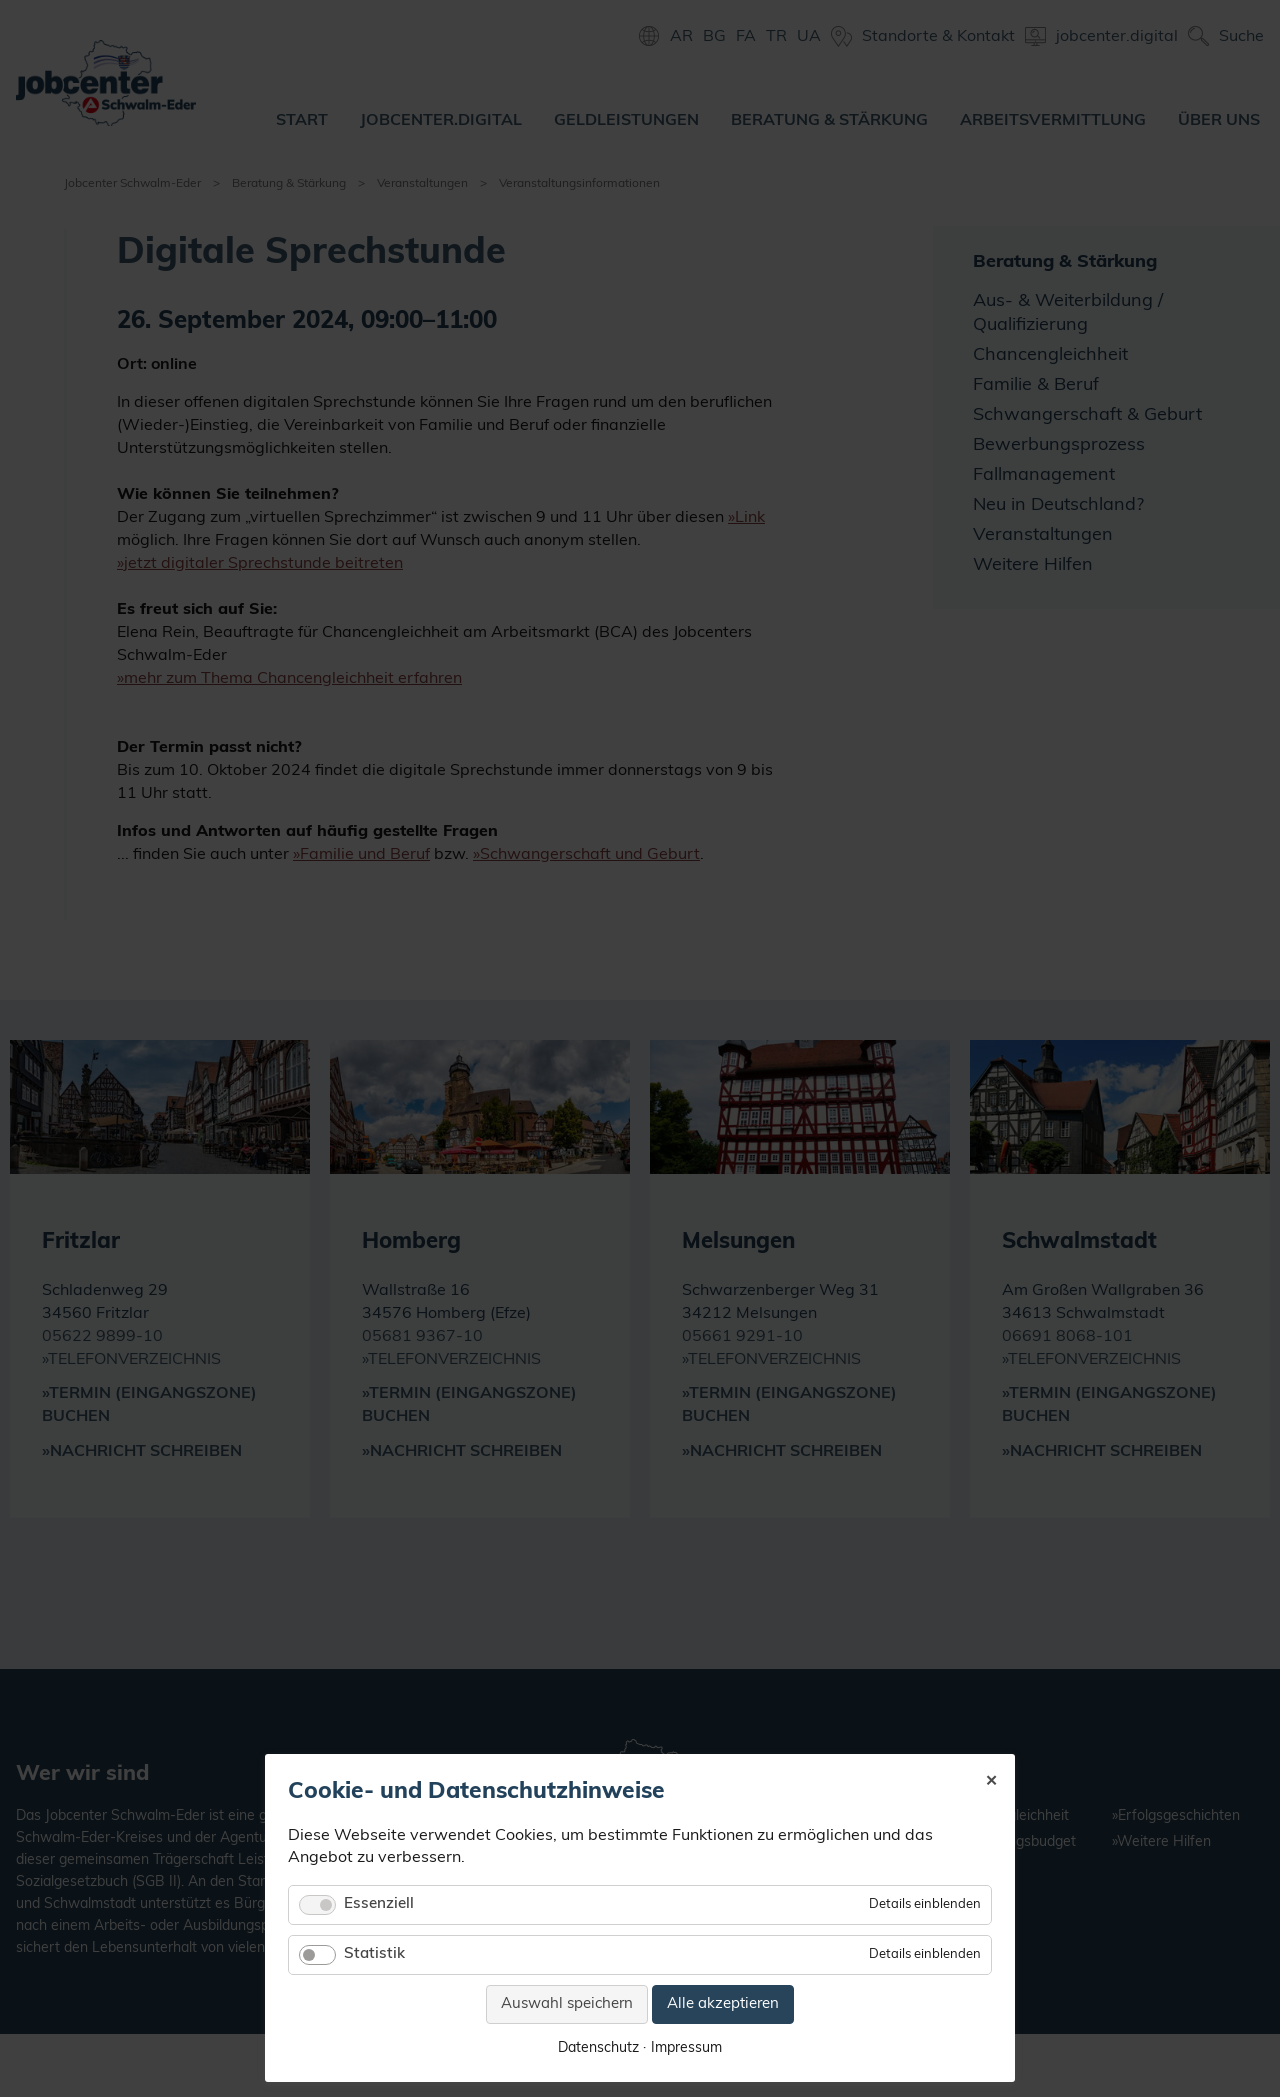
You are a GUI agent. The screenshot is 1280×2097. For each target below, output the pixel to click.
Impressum (686, 2048)
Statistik (374, 1954)
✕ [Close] (991, 1779)
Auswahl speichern (567, 2004)
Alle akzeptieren (723, 2004)
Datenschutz (598, 2048)
